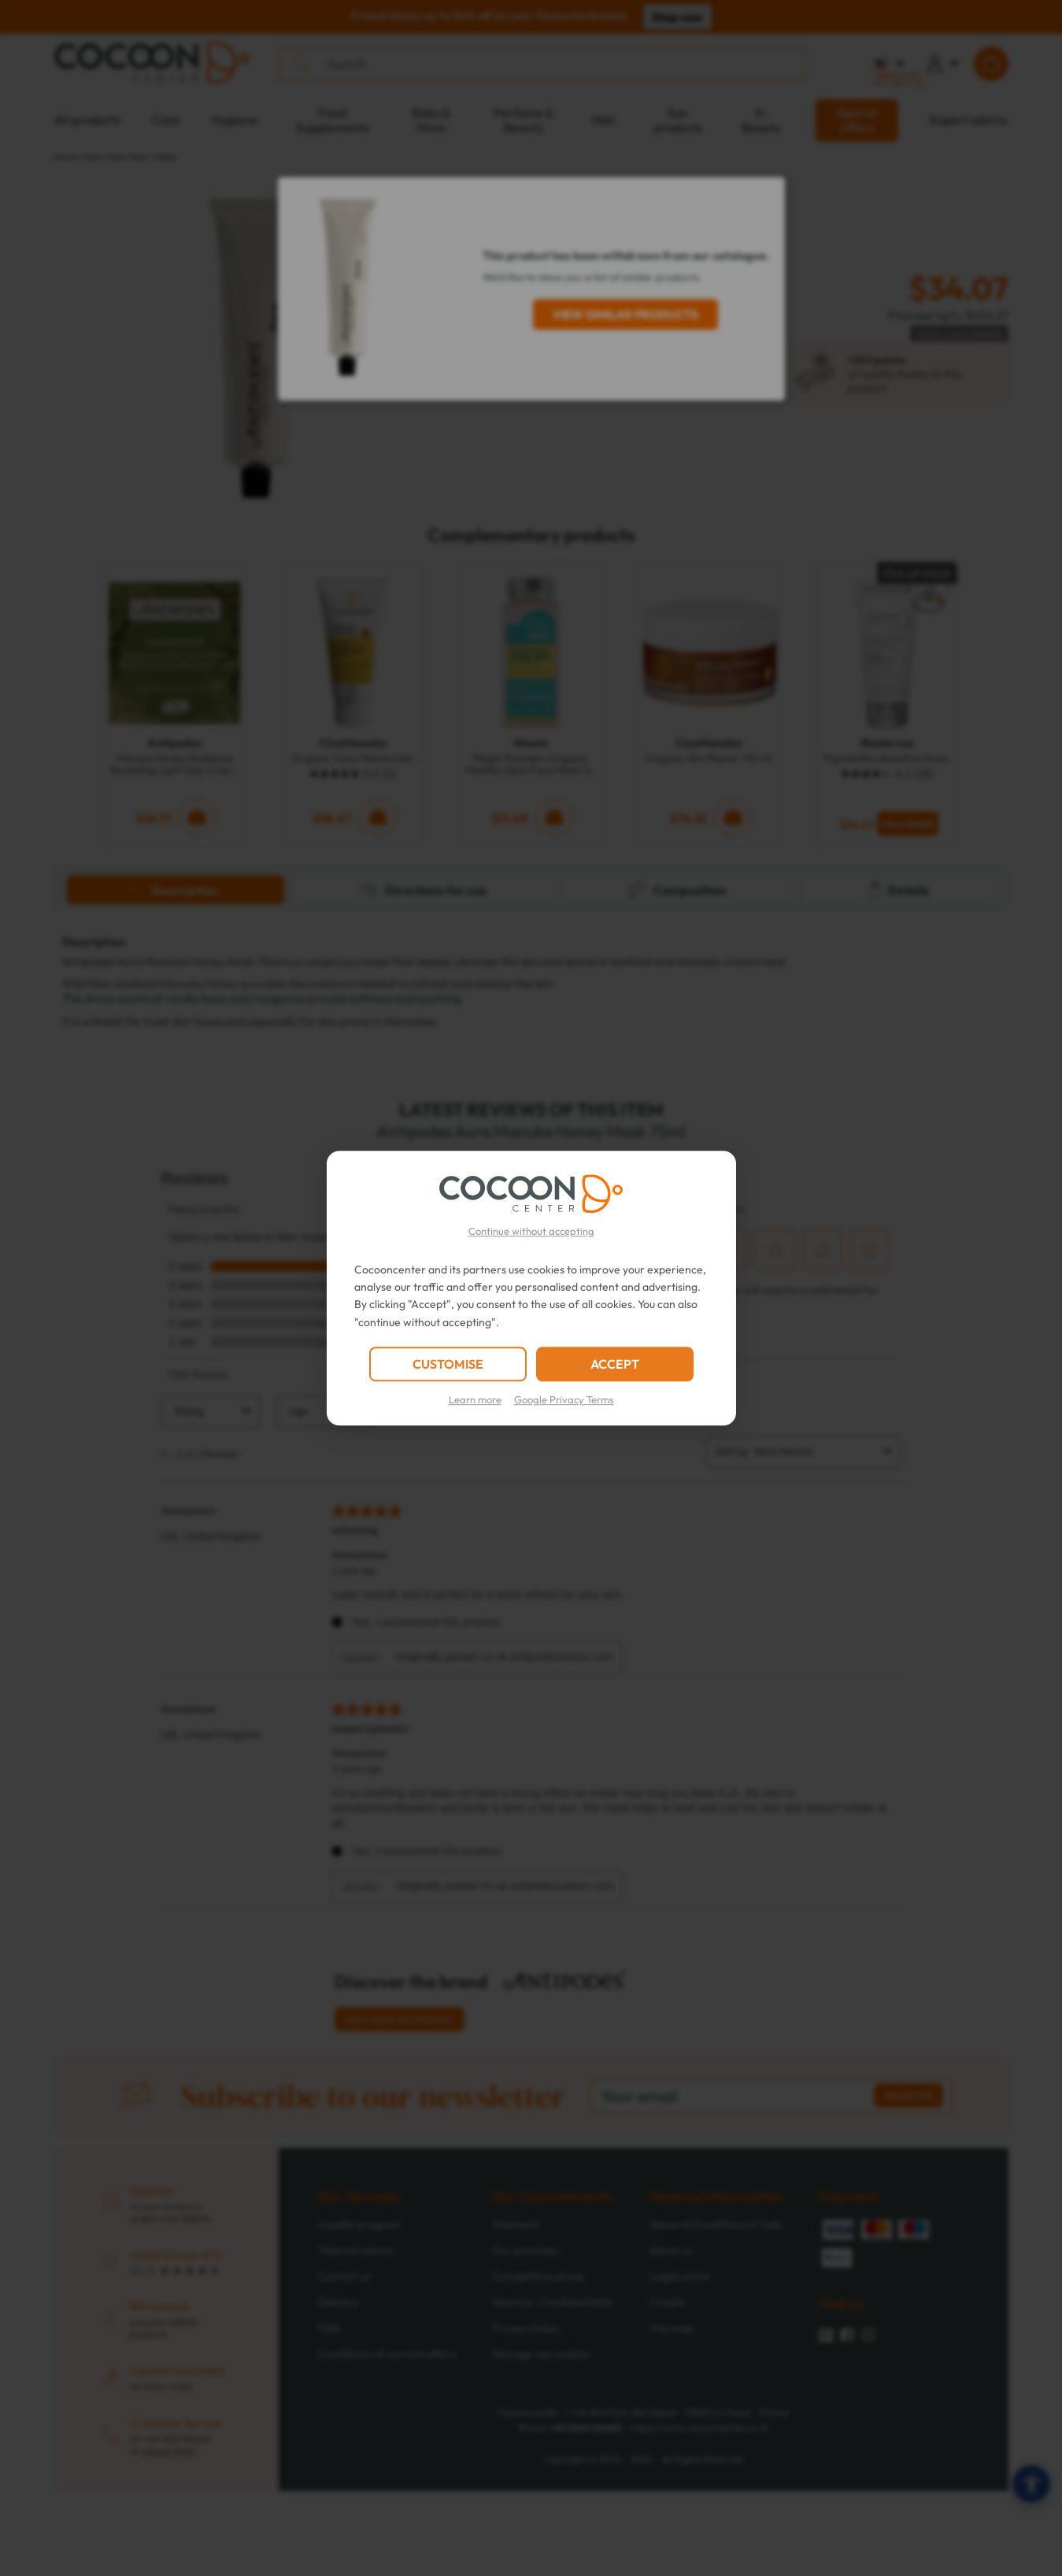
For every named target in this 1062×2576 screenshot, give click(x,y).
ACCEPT (614, 1364)
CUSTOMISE (448, 1364)
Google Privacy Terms (564, 1399)
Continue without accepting (531, 1231)
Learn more (475, 1399)
